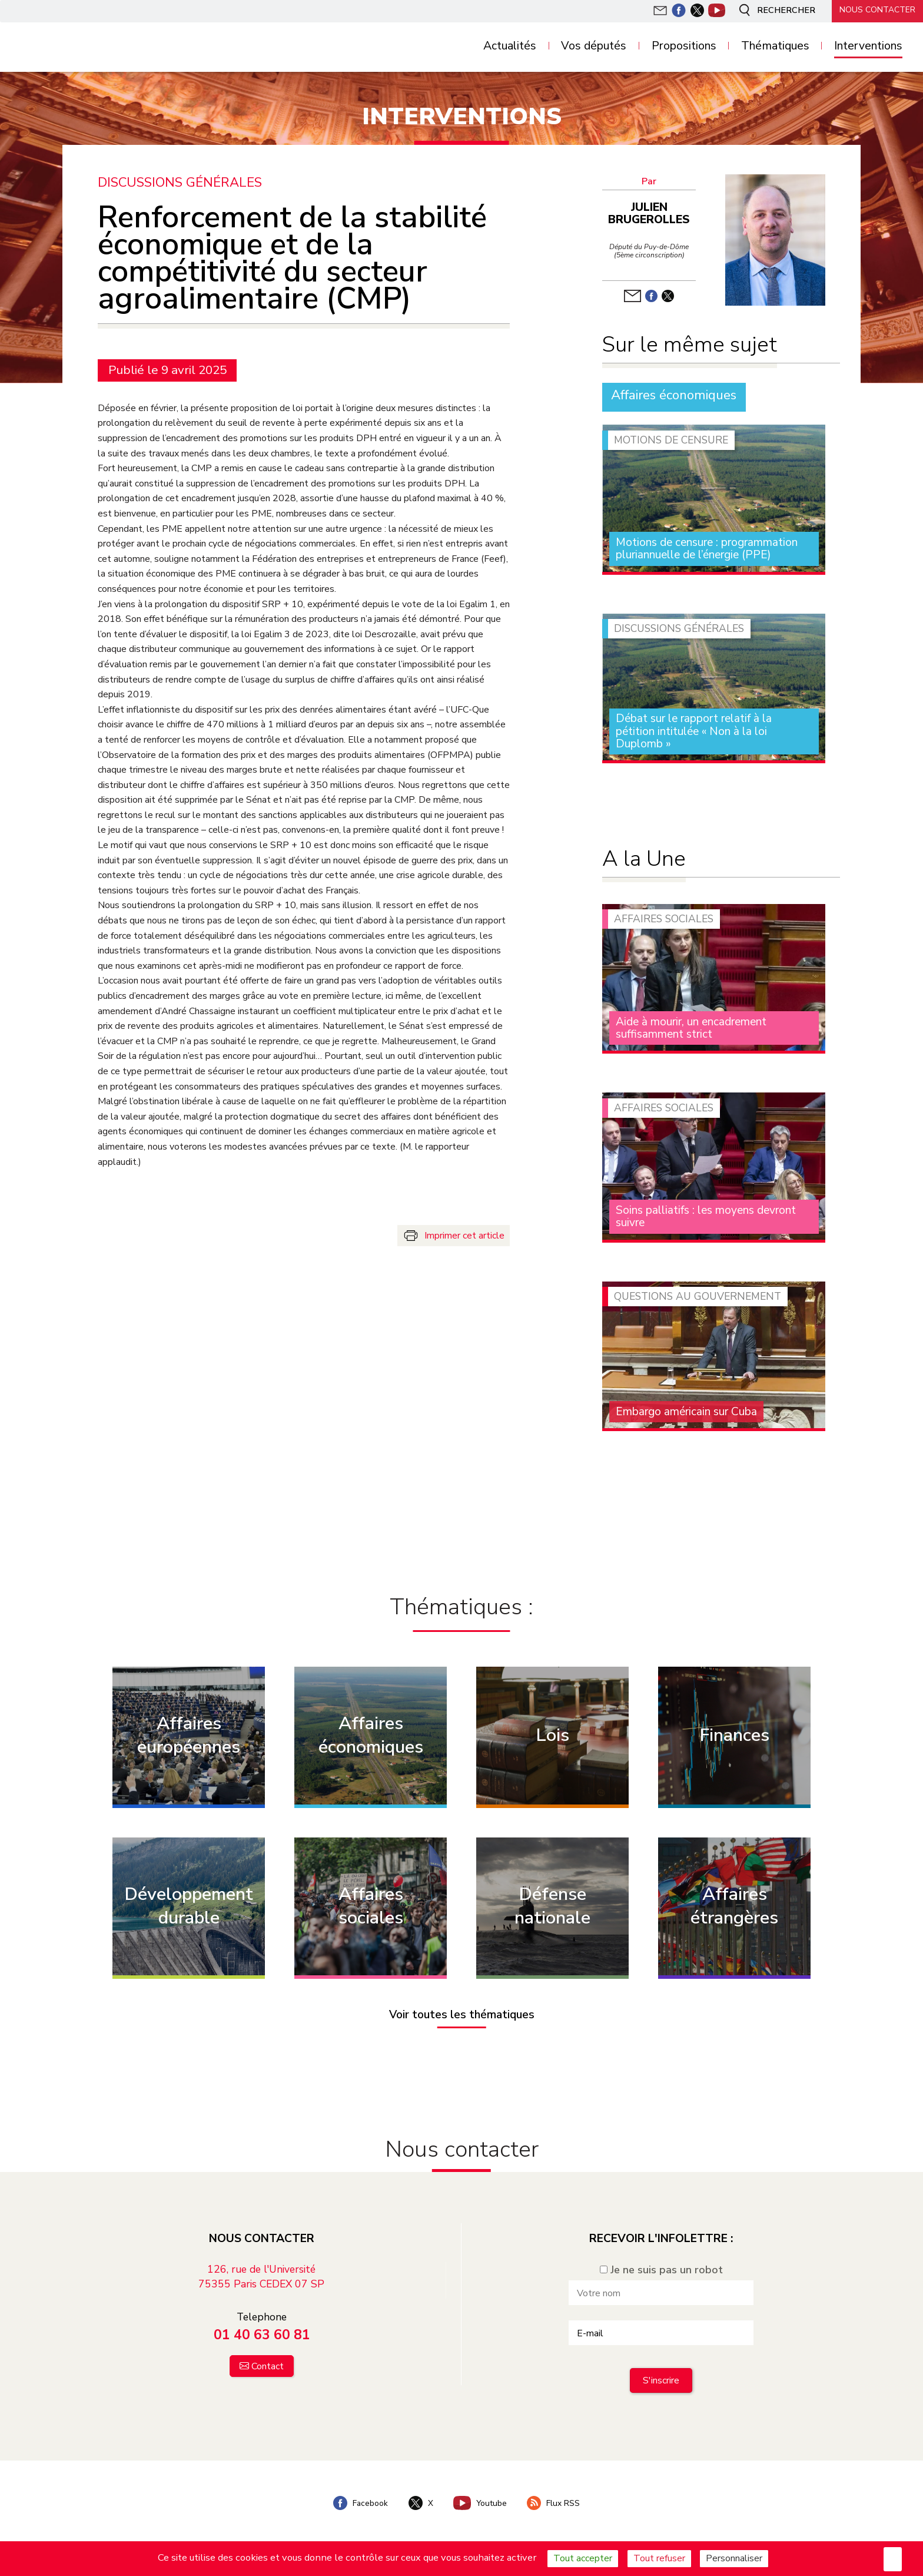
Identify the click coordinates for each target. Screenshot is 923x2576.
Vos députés (593, 46)
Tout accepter (582, 2558)
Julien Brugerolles (651, 213)
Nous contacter (875, 10)
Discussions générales (180, 182)
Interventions (868, 46)
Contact (267, 2364)
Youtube (481, 2501)
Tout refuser (659, 2558)
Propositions (684, 46)
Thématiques (775, 46)
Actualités (509, 46)
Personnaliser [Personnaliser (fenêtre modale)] (734, 2558)
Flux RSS (556, 2501)
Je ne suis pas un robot (661, 2267)
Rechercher (772, 10)
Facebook (358, 2501)
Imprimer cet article (464, 1235)
